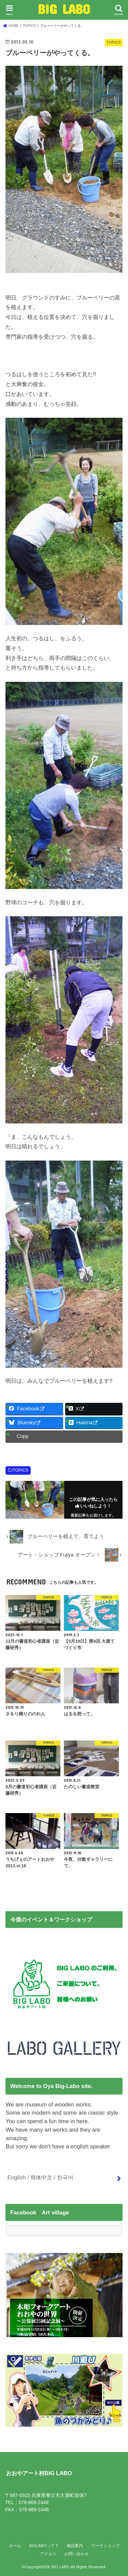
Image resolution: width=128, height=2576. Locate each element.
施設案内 (75, 2546)
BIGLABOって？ (44, 2546)
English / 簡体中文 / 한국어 (40, 2177)
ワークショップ (105, 2546)
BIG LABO (64, 8)
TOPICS (20, 1470)
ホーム (15, 2546)
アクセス (48, 2554)
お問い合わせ (76, 2554)
